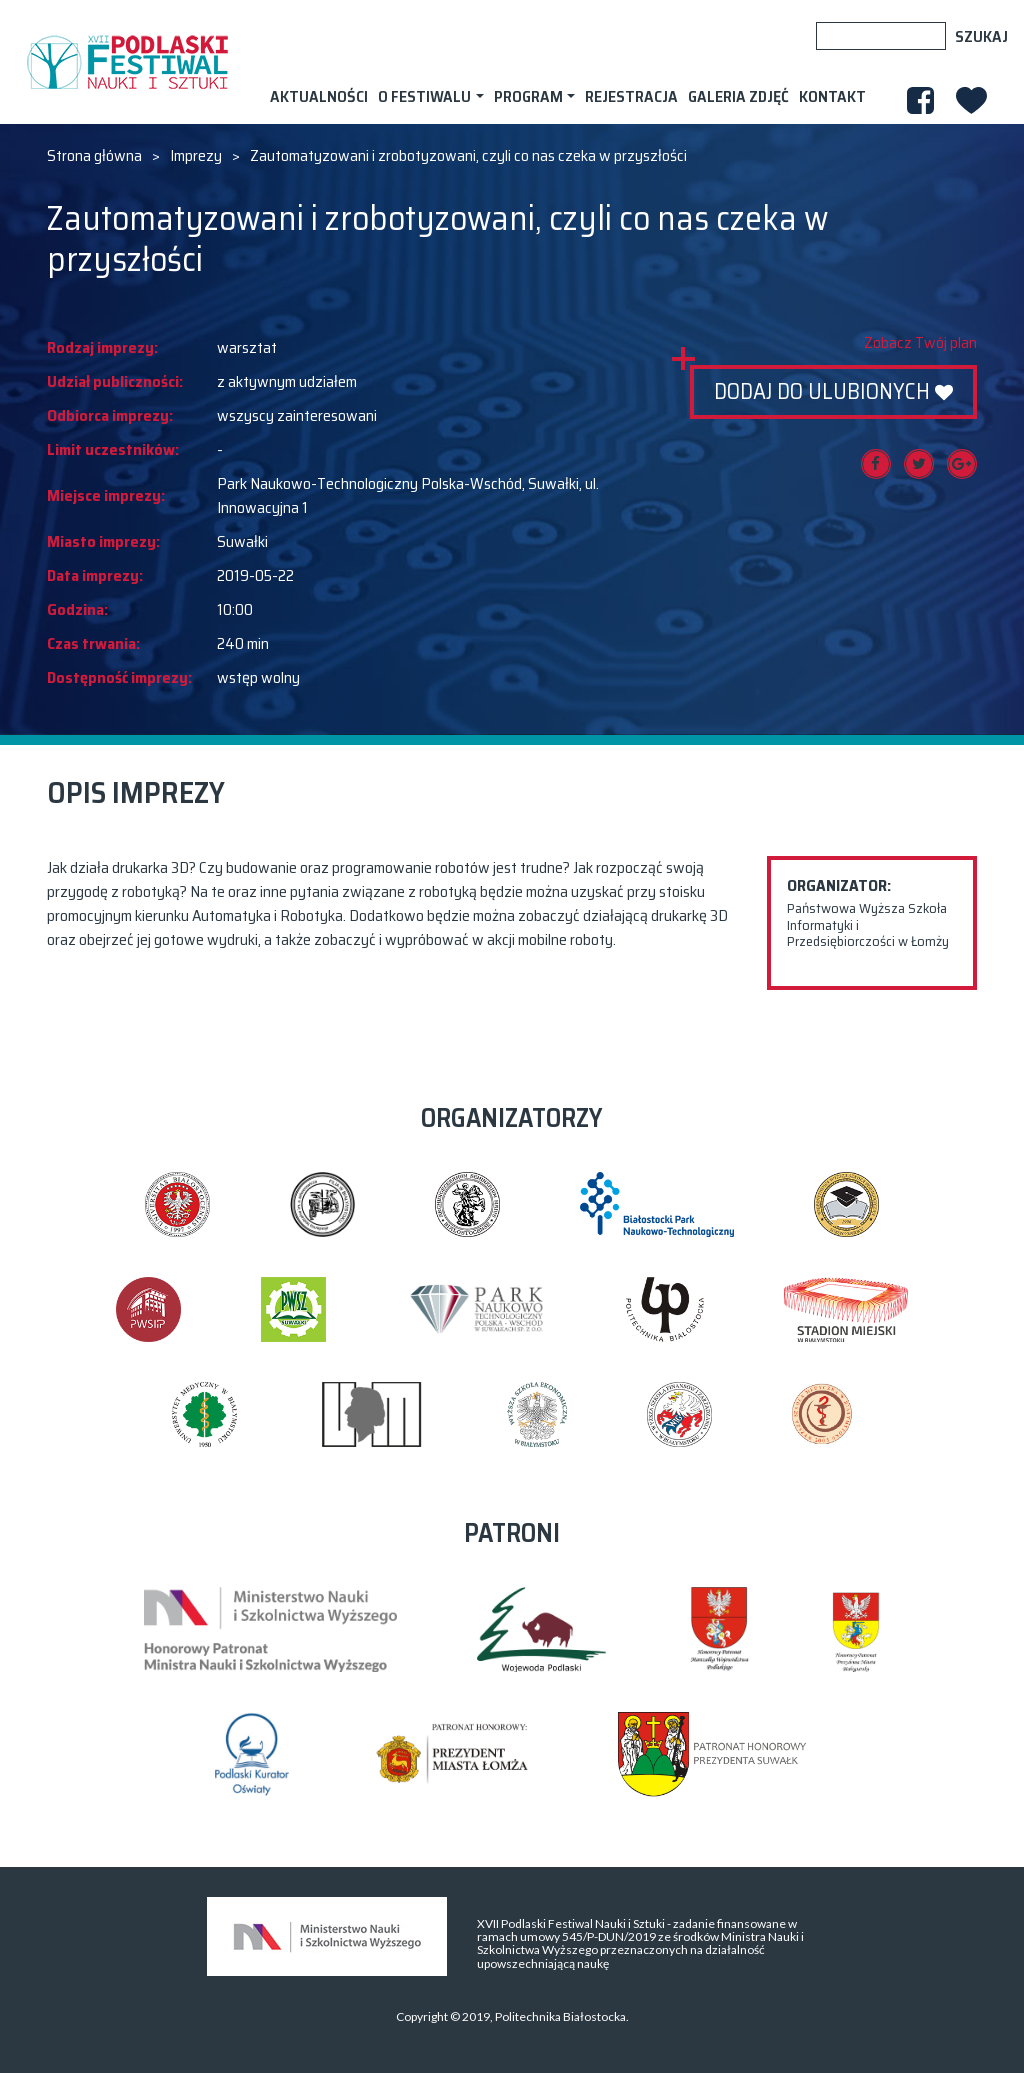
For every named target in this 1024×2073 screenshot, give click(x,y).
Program (528, 96)
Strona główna (94, 156)
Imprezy (196, 156)
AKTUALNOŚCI (319, 96)
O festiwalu (424, 96)
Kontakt (832, 96)
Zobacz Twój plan (920, 343)
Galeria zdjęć (738, 96)
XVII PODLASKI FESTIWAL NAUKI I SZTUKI (127, 62)
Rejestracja (631, 96)
